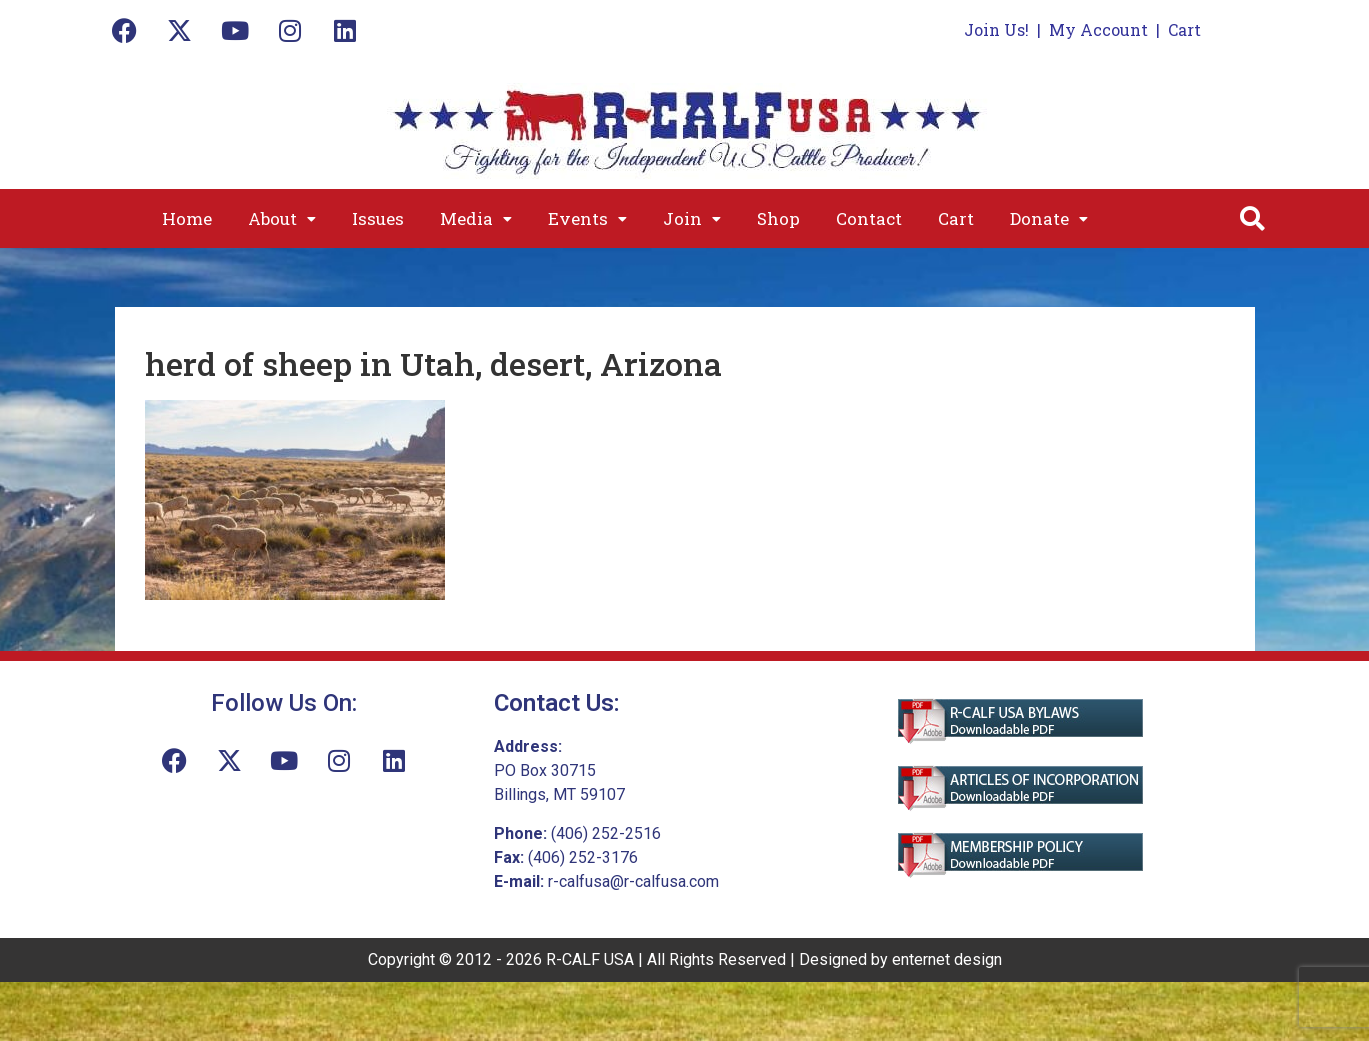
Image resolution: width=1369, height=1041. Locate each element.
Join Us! (996, 29)
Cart (1184, 29)
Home (187, 218)
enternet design (947, 959)
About (282, 218)
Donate (1049, 218)
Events (587, 218)
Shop (778, 218)
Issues (378, 218)
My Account (1098, 29)
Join (692, 218)
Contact (869, 218)
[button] (282, 218)
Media (476, 218)
